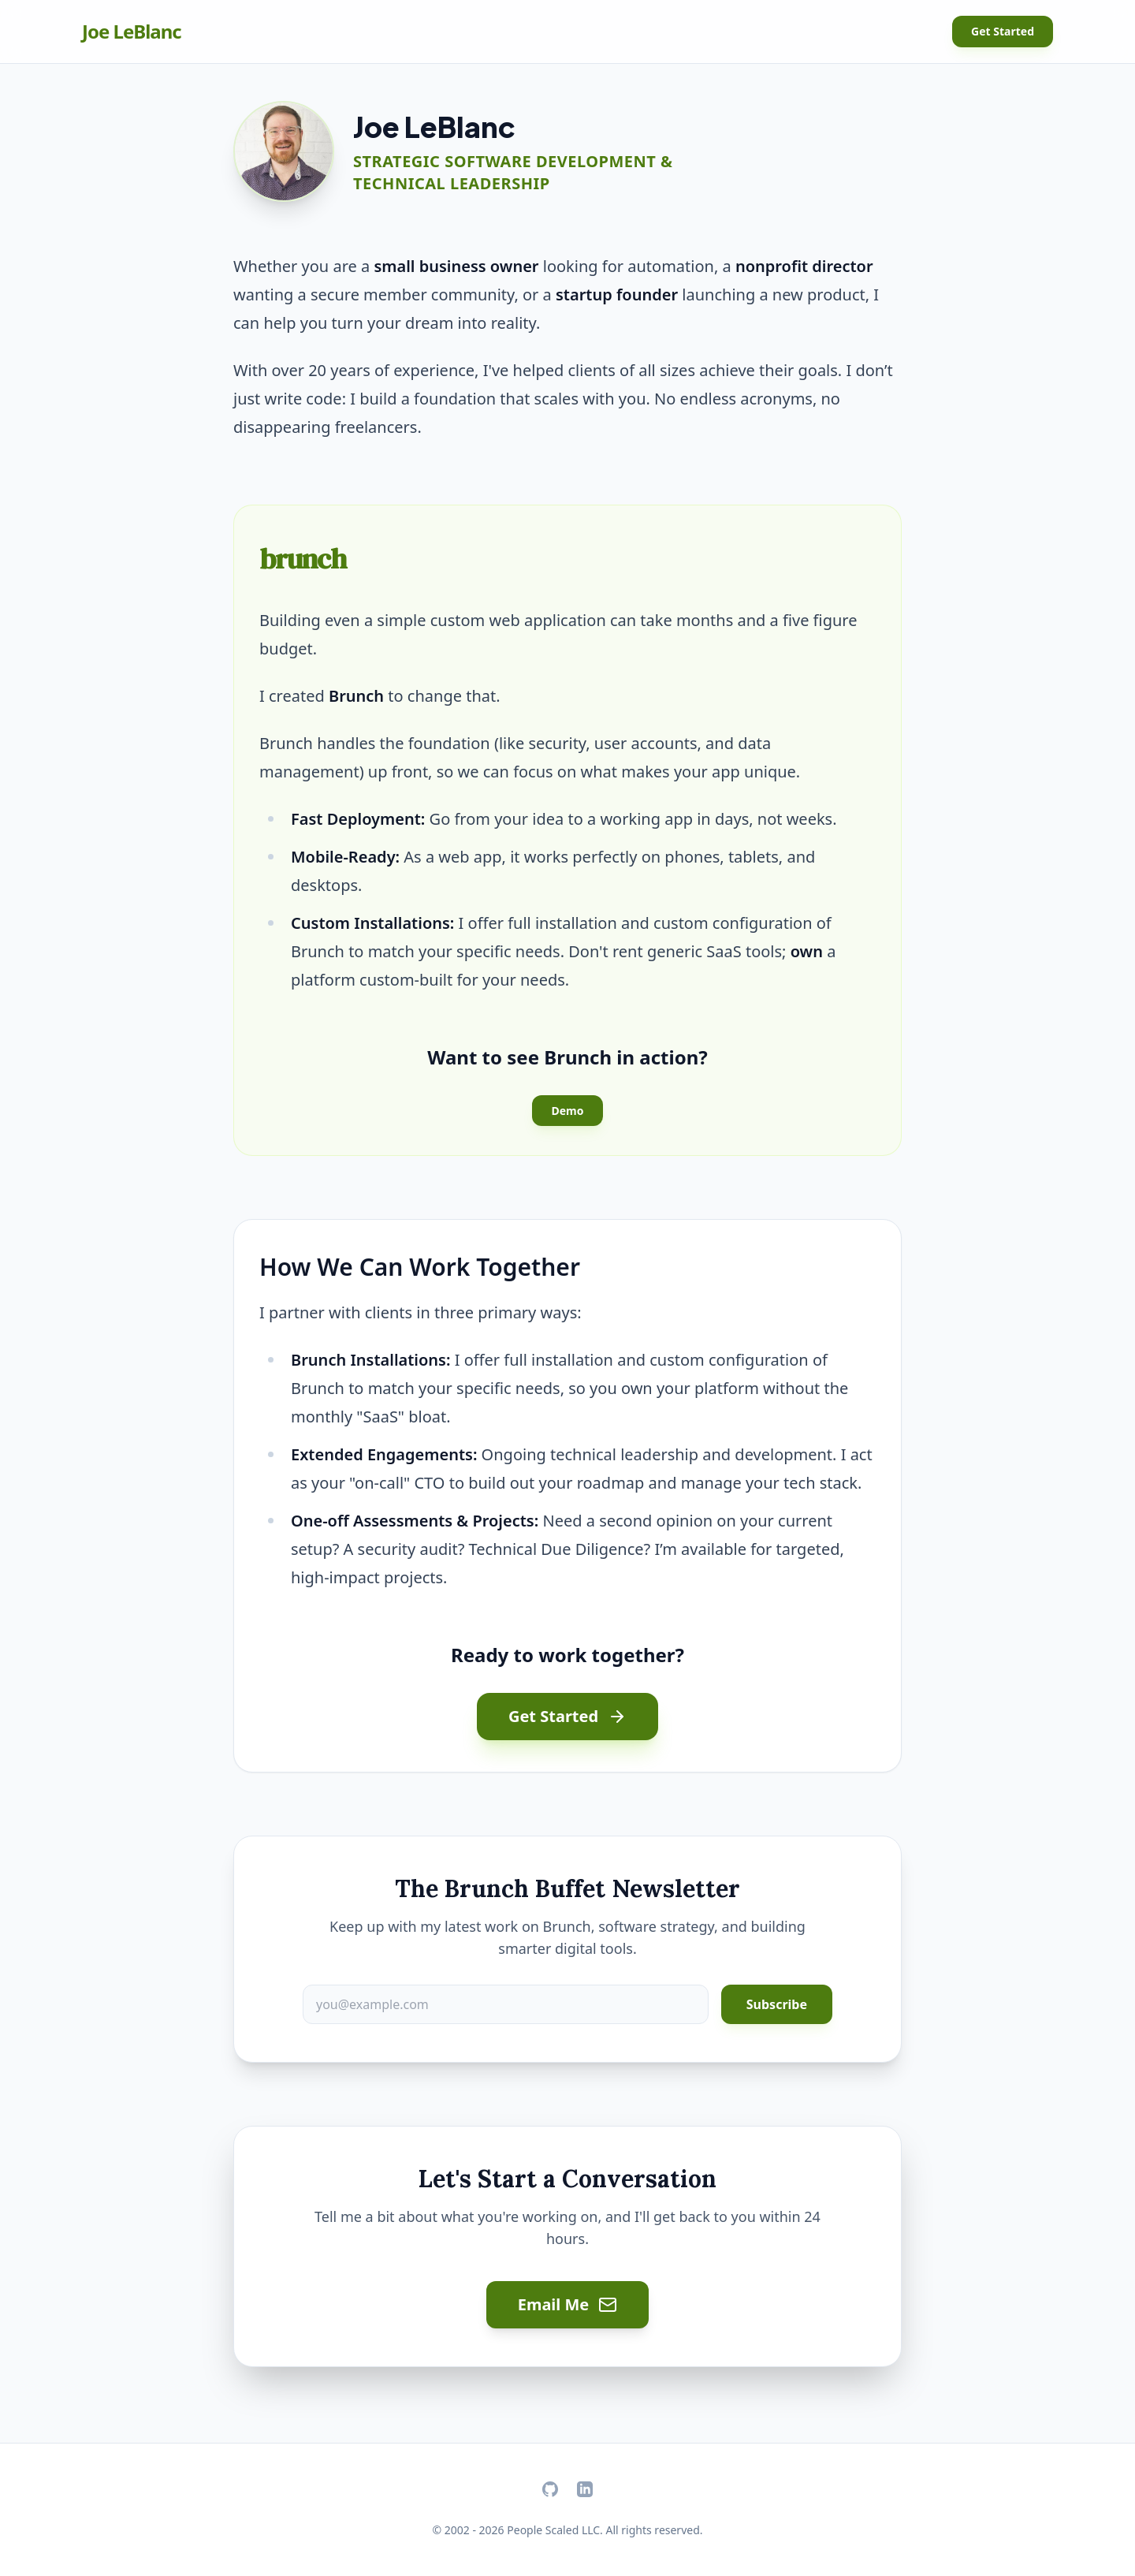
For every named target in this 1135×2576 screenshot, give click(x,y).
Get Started (1002, 31)
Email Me (568, 2304)
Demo (567, 1110)
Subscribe (776, 2004)
